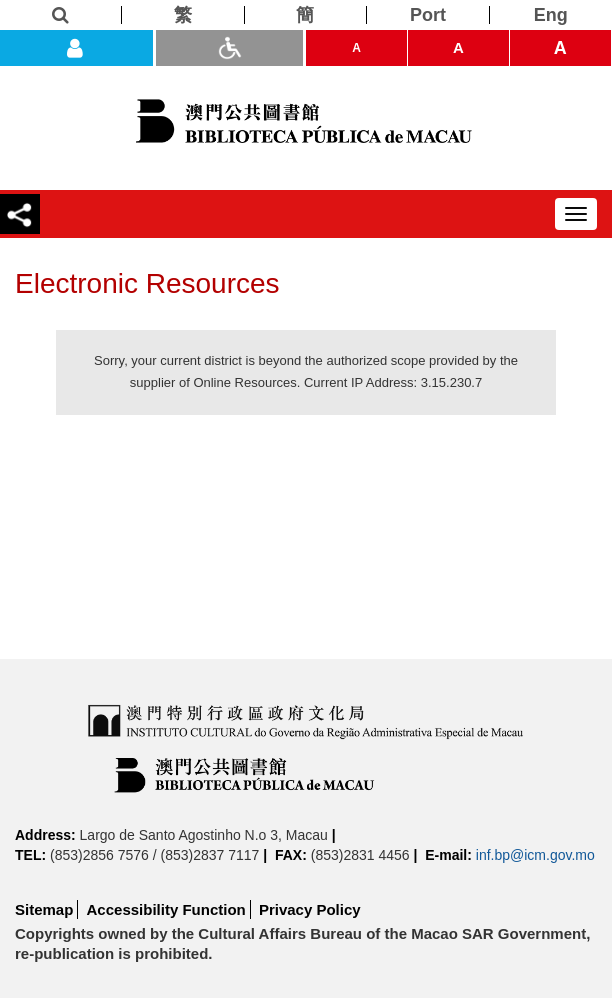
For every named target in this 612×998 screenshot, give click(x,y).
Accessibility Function (166, 909)
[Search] (61, 15)
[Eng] (551, 15)
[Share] (20, 214)
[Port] (428, 15)
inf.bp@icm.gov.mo (535, 855)
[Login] (76, 48)
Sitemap (44, 909)
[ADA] (229, 48)
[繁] (183, 15)
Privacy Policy (310, 909)
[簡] (306, 15)
